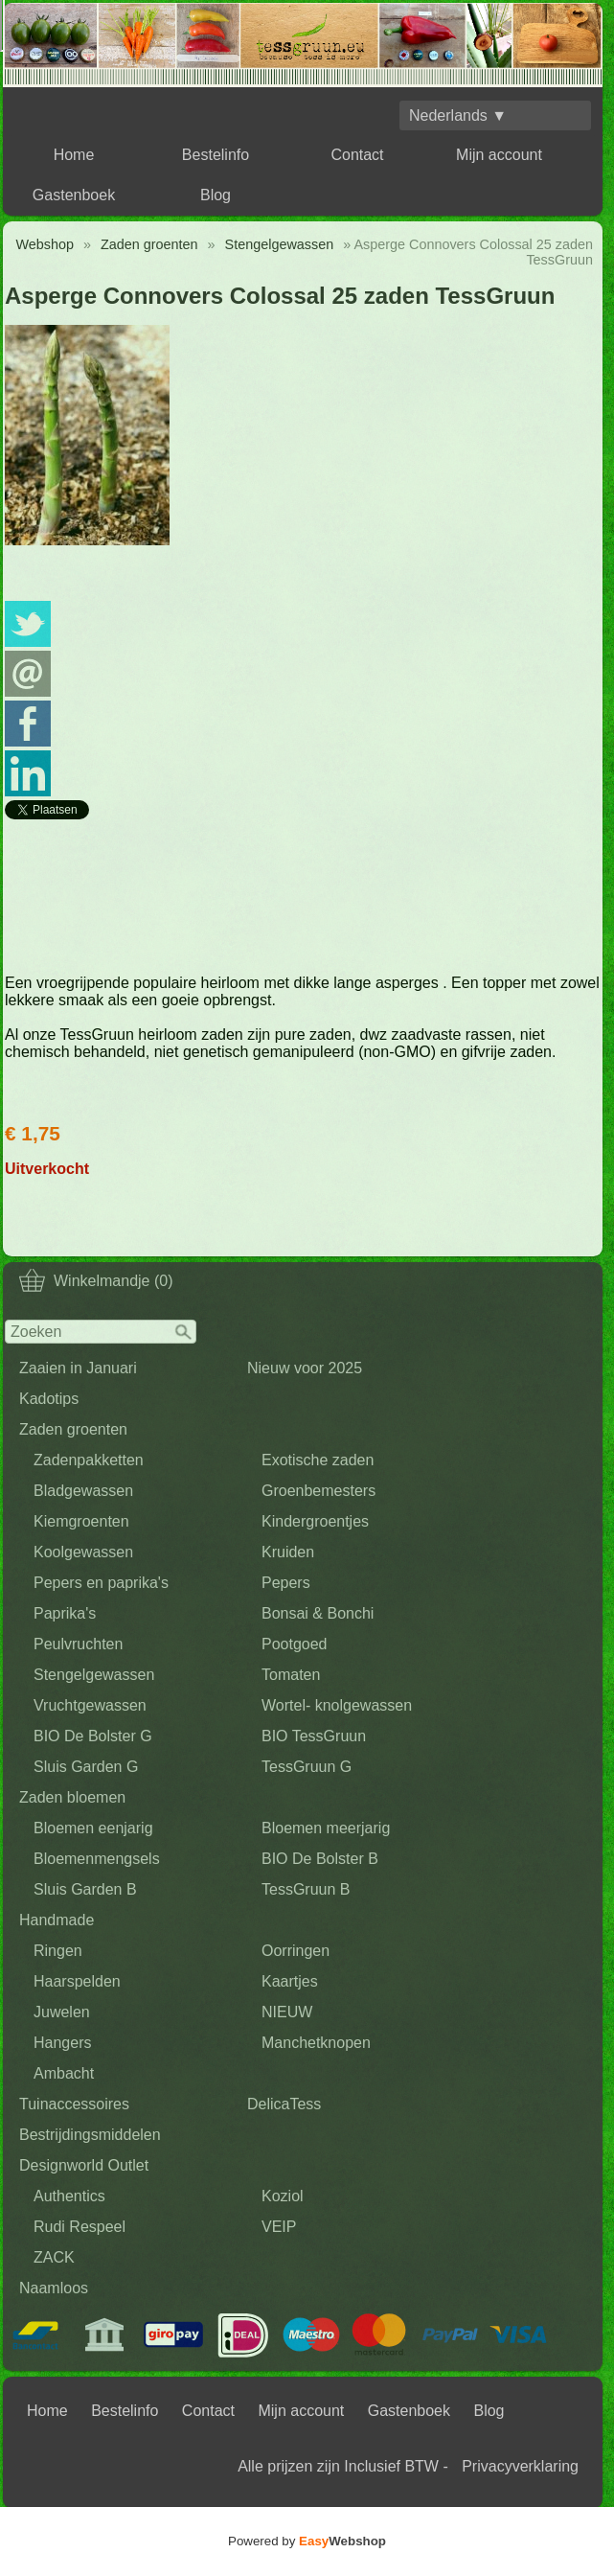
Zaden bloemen (72, 1797)
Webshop (44, 244)
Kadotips (49, 1399)
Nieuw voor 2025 (304, 1368)
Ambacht (64, 2073)
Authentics (69, 2196)
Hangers (62, 2043)
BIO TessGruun (314, 1736)
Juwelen (62, 2012)
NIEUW (287, 2012)
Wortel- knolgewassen (337, 1705)
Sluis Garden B (85, 1889)
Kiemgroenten (81, 1521)
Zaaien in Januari (78, 1368)
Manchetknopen (316, 2043)
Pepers (286, 1583)
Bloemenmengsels (97, 1859)
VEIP (279, 2227)
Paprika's (65, 1613)
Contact (356, 155)
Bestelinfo (215, 155)
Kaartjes (290, 1981)
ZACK (54, 2257)
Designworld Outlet (83, 2165)
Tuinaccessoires (74, 2104)
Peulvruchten (78, 1644)
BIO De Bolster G (93, 1736)
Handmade (56, 1920)
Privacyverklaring (520, 2466)
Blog (215, 195)
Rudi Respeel (79, 2227)
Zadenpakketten (89, 1460)
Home (74, 155)
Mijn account (499, 155)
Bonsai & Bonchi (318, 1613)
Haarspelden (77, 1981)
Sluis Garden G (86, 1767)
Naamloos (53, 2288)
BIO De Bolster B (320, 1859)
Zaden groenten (73, 1429)
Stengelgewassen (94, 1675)
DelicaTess (284, 2104)
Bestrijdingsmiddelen (90, 2135)
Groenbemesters (318, 1491)
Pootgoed (295, 1644)
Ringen (58, 1951)
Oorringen (296, 1951)
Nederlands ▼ (458, 115)
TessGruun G (307, 1767)
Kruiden (288, 1552)
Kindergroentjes (315, 1521)
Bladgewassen (83, 1491)
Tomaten (291, 1675)
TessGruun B (306, 1889)
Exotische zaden (318, 1460)
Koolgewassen (83, 1552)
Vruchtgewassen (90, 1705)
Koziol (283, 2196)
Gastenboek (74, 195)
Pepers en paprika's (101, 1583)
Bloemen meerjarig (326, 1828)
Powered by (307, 2541)
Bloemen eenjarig (93, 1828)
